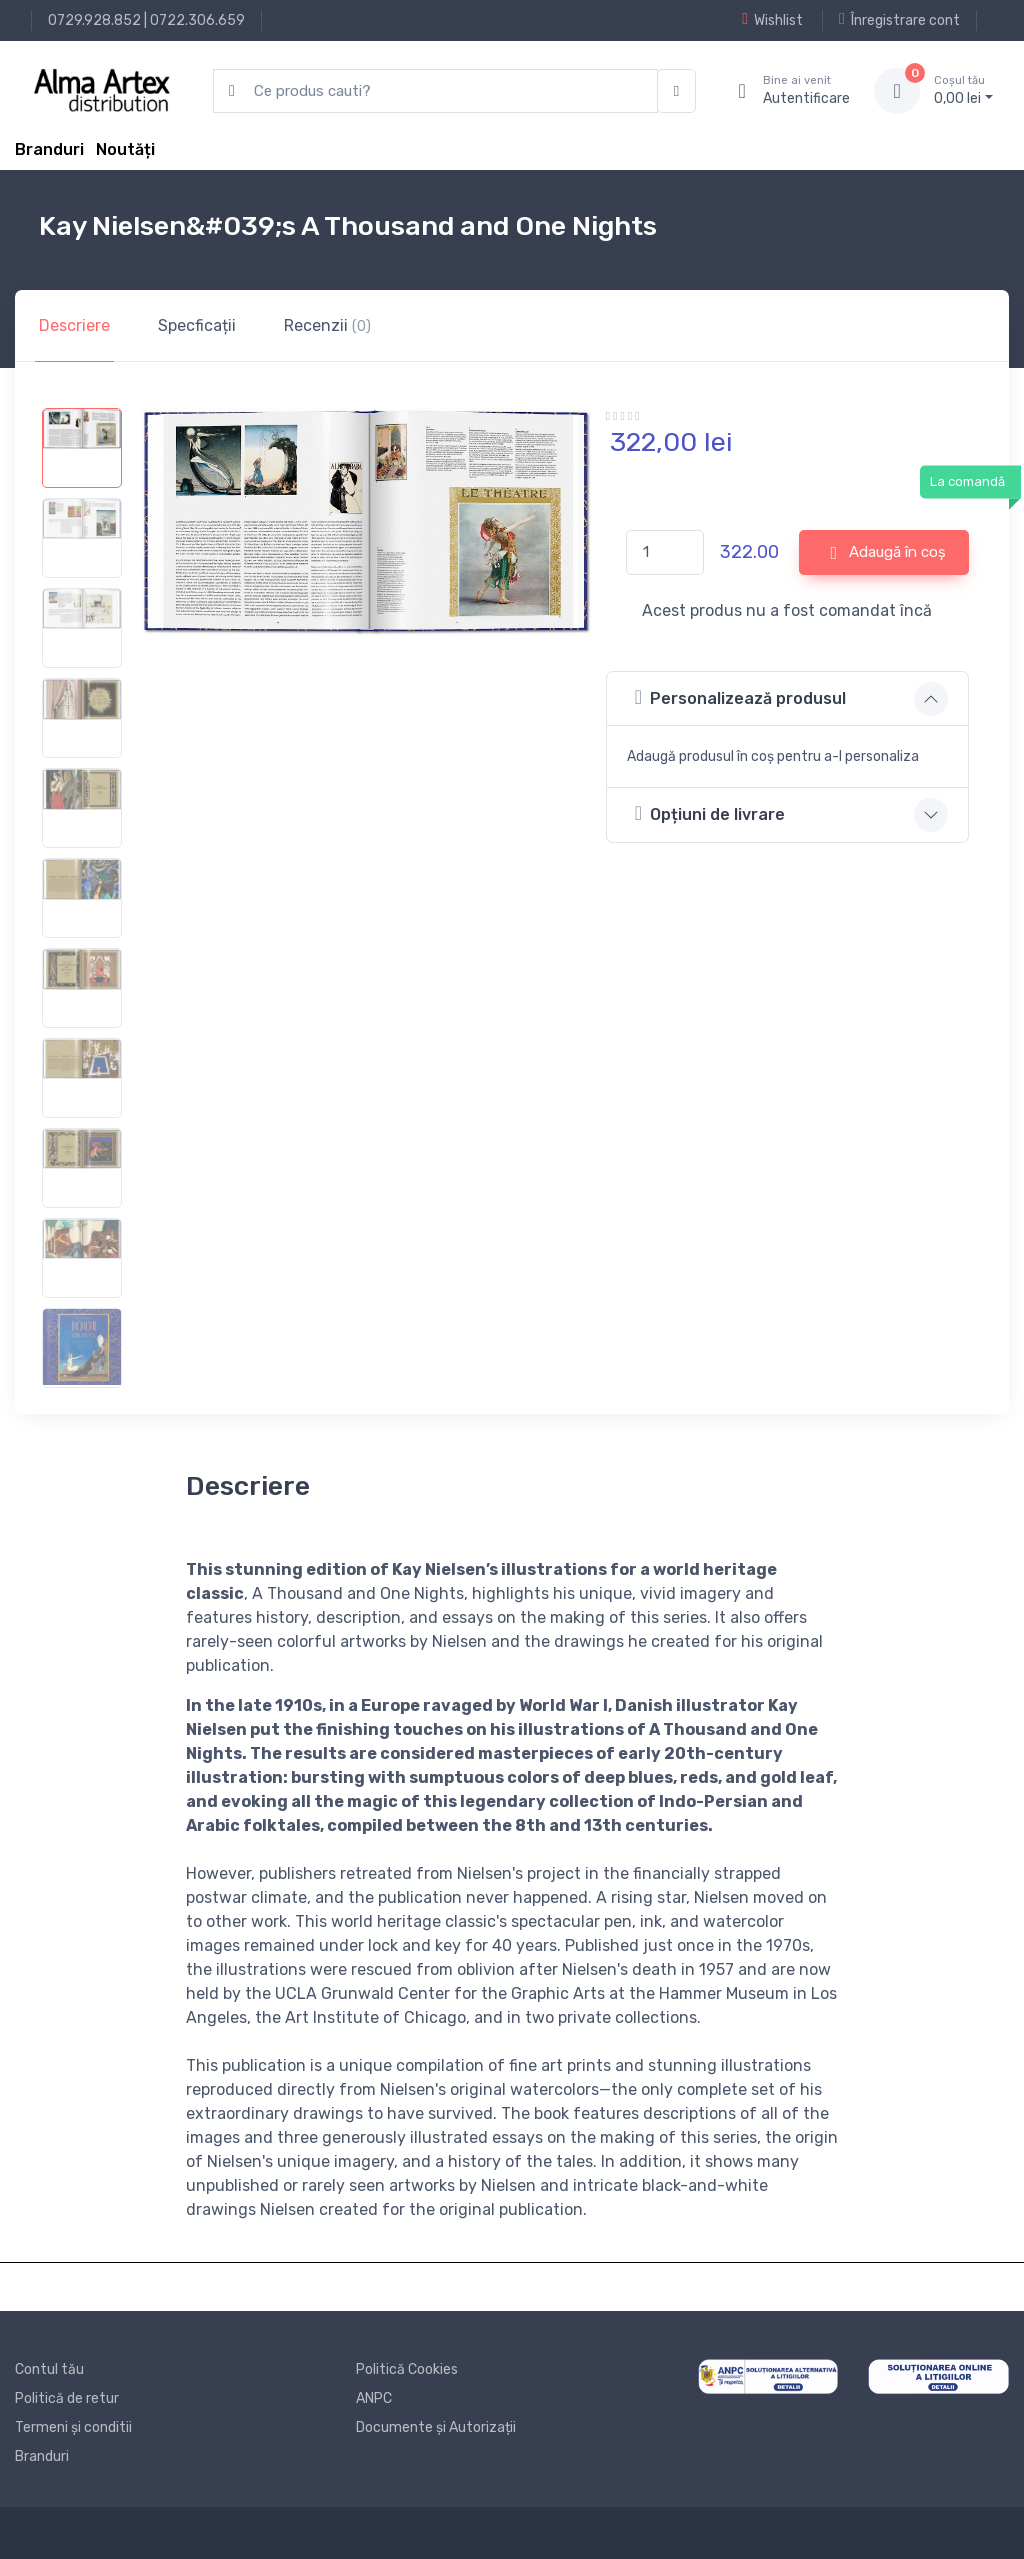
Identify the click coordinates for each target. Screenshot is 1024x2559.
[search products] (435, 91)
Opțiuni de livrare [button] (710, 813)
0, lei (963, 90)
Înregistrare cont (899, 20)
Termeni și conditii (73, 2427)
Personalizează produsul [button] (740, 697)
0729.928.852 (94, 20)
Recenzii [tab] (327, 325)
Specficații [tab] (197, 325)
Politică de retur (67, 2398)
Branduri (49, 149)
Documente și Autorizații (436, 2427)
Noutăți (125, 149)
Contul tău (49, 2369)
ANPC (374, 2398)
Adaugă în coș (888, 553)
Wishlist (772, 20)
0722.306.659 (197, 20)
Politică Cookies (407, 2369)
